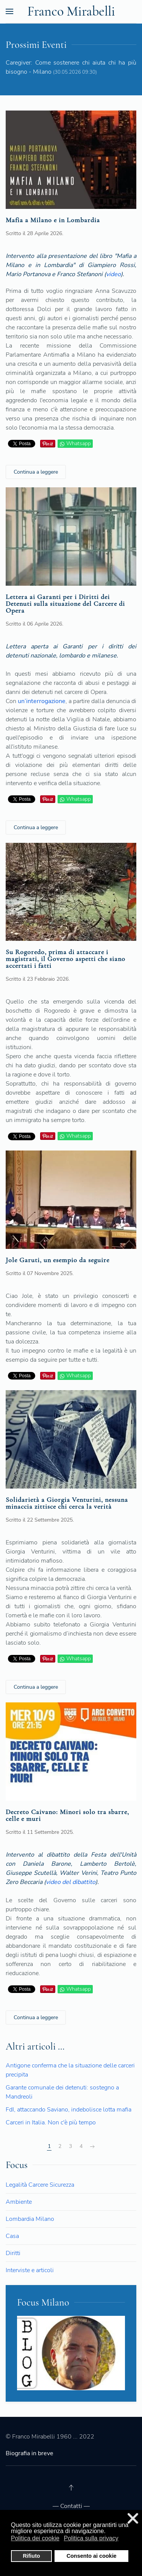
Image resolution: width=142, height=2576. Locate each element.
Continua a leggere (36, 472)
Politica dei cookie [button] (35, 2538)
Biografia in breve (29, 2453)
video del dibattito (70, 1882)
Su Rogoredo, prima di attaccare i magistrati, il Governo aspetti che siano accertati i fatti (65, 959)
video (113, 274)
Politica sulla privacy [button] (91, 2538)
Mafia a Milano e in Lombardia (53, 220)
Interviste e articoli (30, 2270)
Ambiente (19, 2202)
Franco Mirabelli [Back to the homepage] (71, 11)
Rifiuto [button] (31, 2556)
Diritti (13, 2253)
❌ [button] (133, 2518)
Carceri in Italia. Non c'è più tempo (51, 2122)
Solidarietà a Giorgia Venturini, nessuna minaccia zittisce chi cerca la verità (67, 1503)
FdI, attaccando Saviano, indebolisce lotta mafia (68, 2109)
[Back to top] (71, 2487)
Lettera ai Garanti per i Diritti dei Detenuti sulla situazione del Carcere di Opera (65, 604)
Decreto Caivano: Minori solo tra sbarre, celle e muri (67, 1815)
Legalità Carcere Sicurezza (40, 2185)
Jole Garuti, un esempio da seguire (57, 1260)
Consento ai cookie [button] (92, 2556)
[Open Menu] (9, 11)
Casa (12, 2236)
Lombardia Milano (30, 2219)
